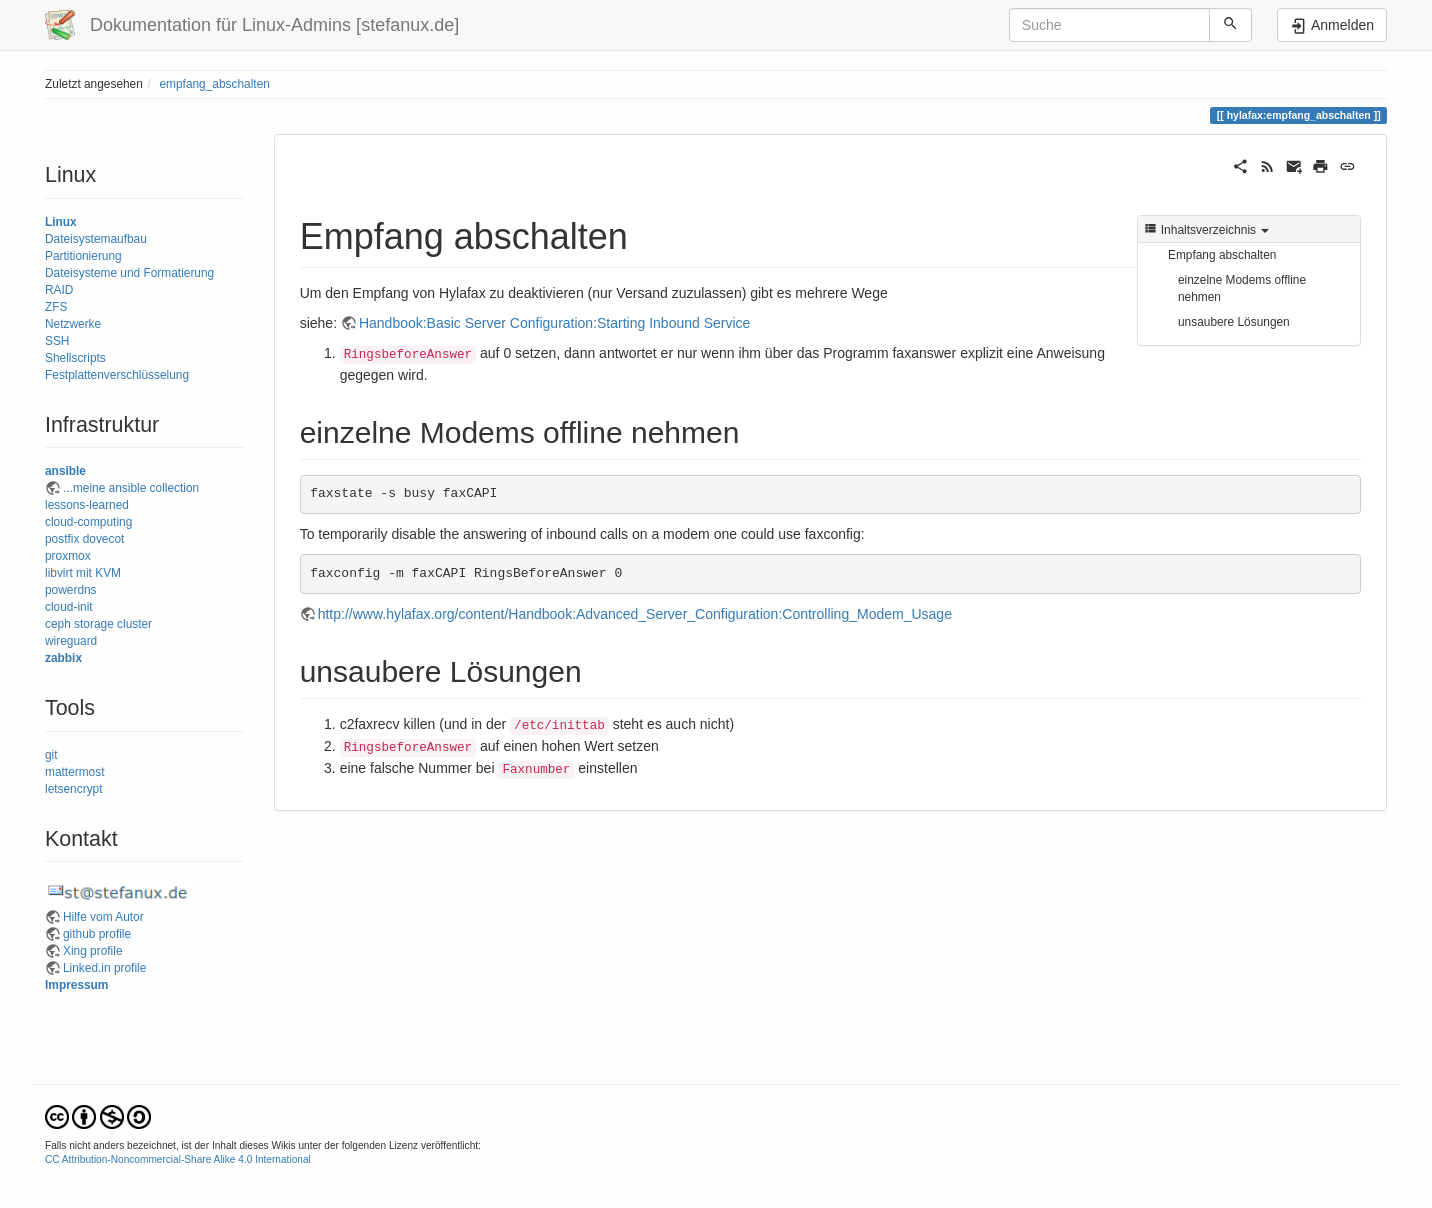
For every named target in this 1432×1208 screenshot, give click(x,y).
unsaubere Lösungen (1234, 322)
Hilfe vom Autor (103, 917)
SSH (57, 341)
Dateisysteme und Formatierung (129, 273)
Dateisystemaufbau (96, 239)
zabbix (63, 658)
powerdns (71, 590)
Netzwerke (73, 324)
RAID (59, 290)
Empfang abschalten (1222, 255)
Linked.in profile (104, 968)
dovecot (104, 539)
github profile (97, 934)
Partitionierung (83, 256)
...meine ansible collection (131, 488)
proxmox (68, 556)
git (51, 755)
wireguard (71, 641)
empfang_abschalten (214, 84)
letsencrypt (74, 789)
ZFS (56, 307)
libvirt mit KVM (83, 573)
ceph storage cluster (98, 624)
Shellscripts (75, 358)
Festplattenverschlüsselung (117, 375)
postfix (62, 539)
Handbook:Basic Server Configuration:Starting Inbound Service (554, 323)
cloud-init (69, 607)
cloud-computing (88, 522)
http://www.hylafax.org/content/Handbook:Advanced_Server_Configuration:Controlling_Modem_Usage (635, 614)
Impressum (76, 985)
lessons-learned (87, 505)
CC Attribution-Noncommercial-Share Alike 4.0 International (178, 1159)
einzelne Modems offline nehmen (1242, 288)
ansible (65, 471)
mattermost (74, 772)
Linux (61, 222)
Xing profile (93, 951)
